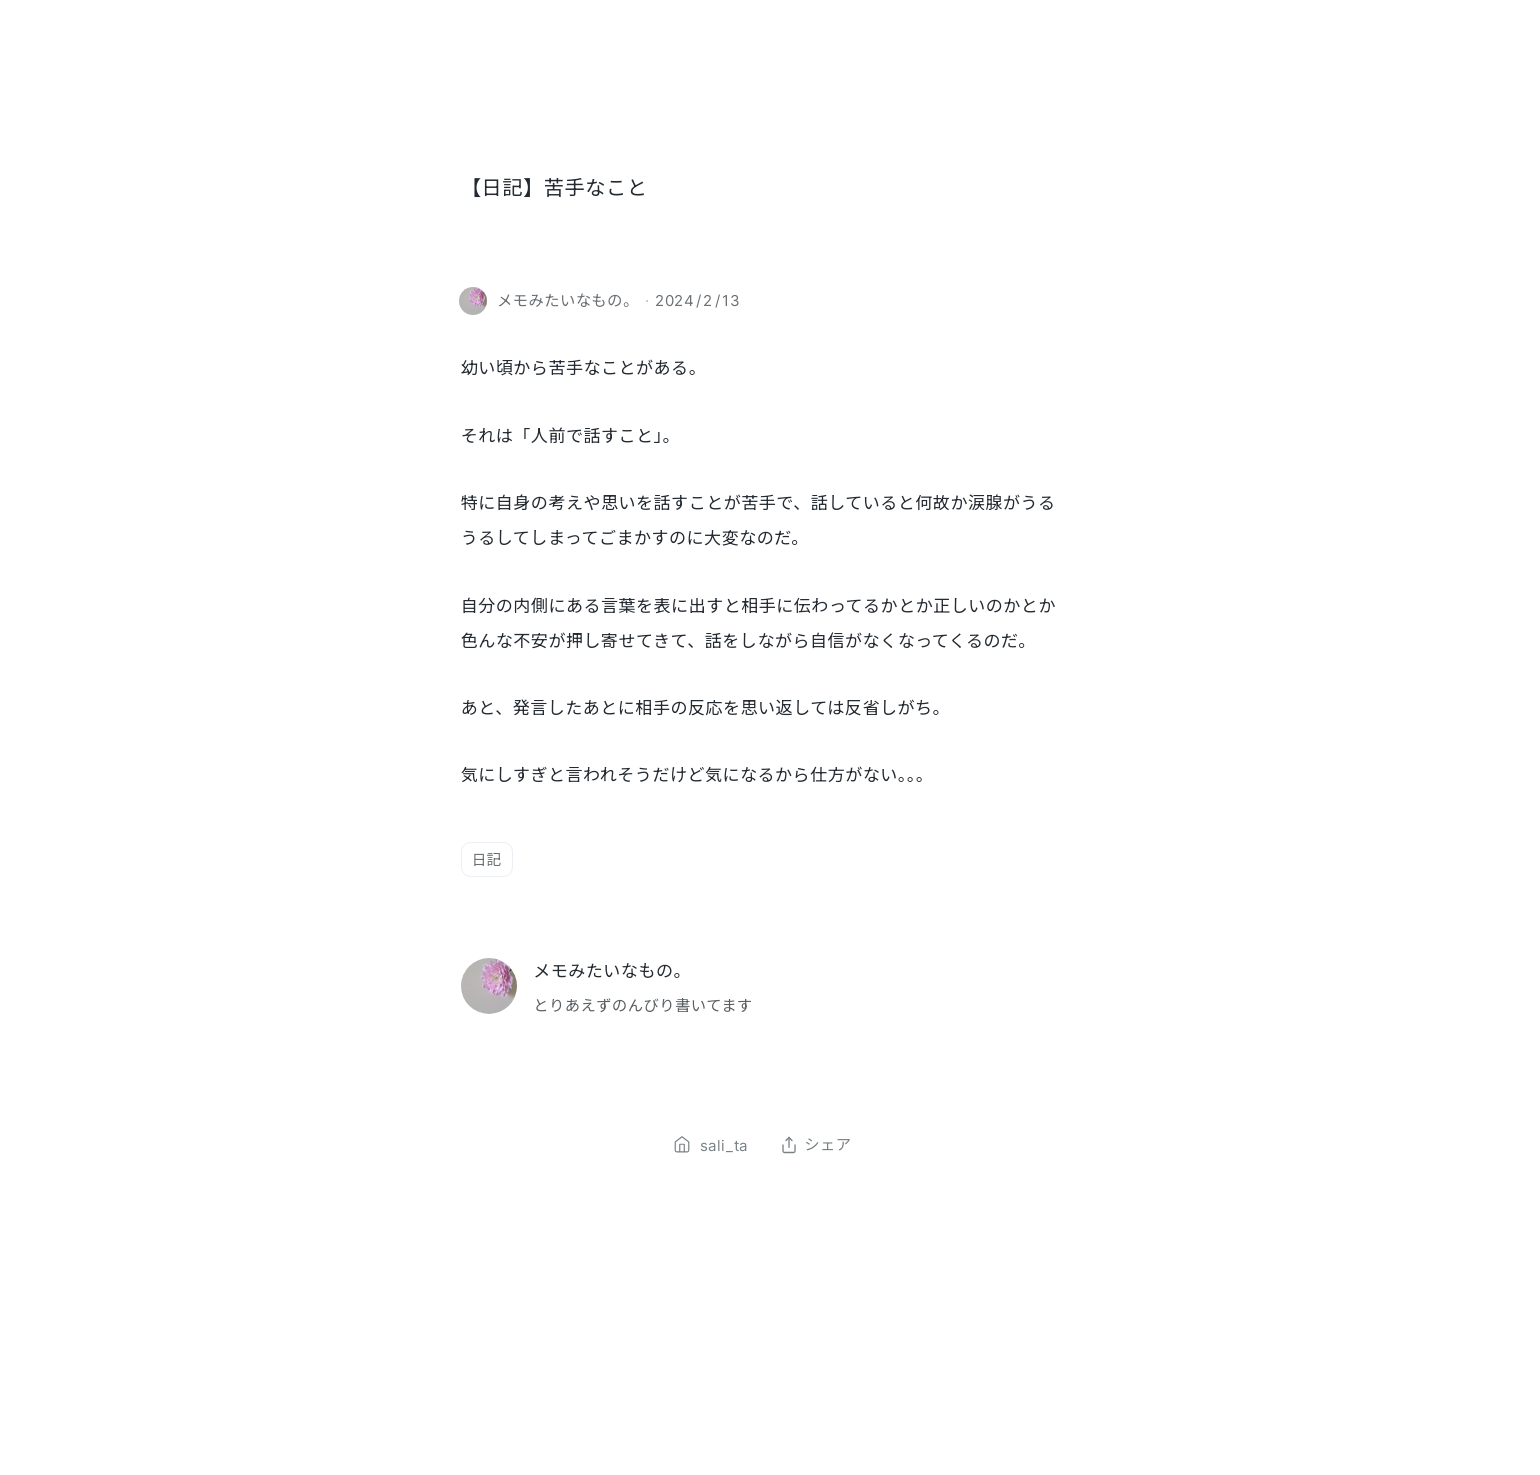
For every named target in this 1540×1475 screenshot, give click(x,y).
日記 (487, 859)
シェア (815, 1145)
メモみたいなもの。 (612, 970)
